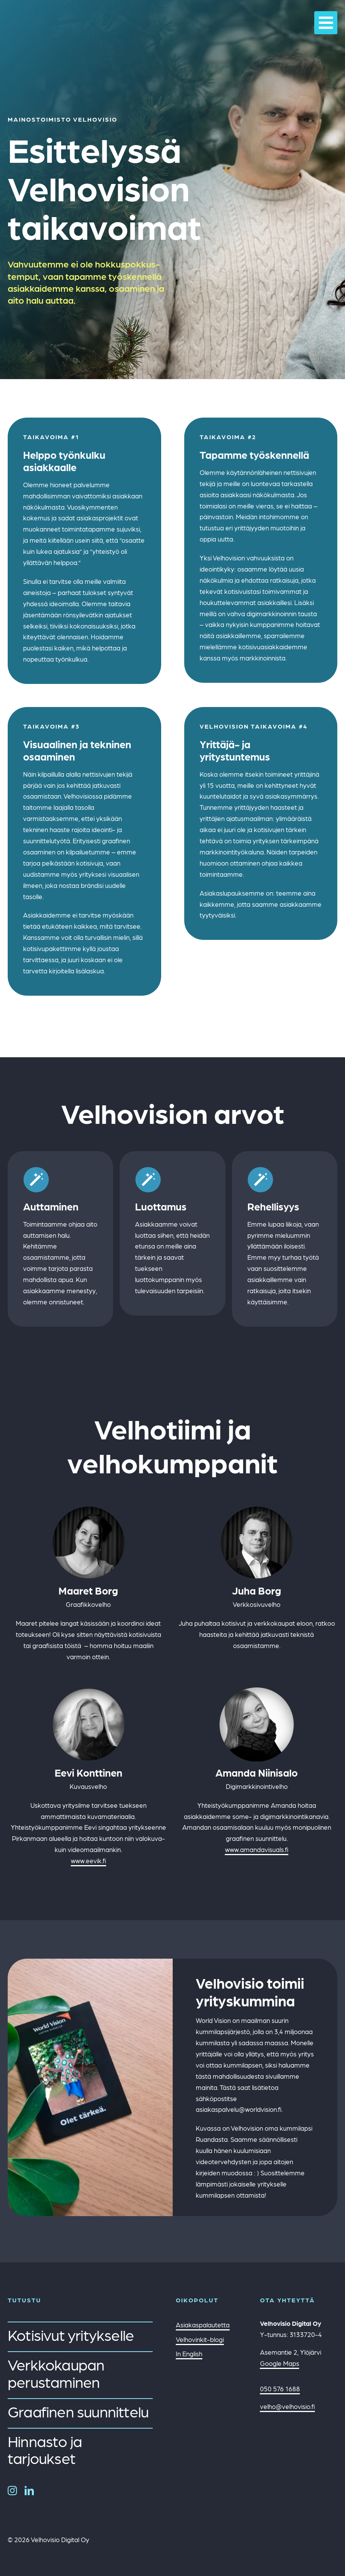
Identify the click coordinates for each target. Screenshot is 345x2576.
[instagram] (12, 2490)
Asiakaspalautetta (203, 2324)
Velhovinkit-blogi (200, 2339)
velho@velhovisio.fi (287, 2406)
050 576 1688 (280, 2388)
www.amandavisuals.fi (256, 1849)
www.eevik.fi (88, 1860)
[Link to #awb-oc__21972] (325, 22)
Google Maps (279, 2363)
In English (189, 2353)
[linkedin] (29, 2490)
